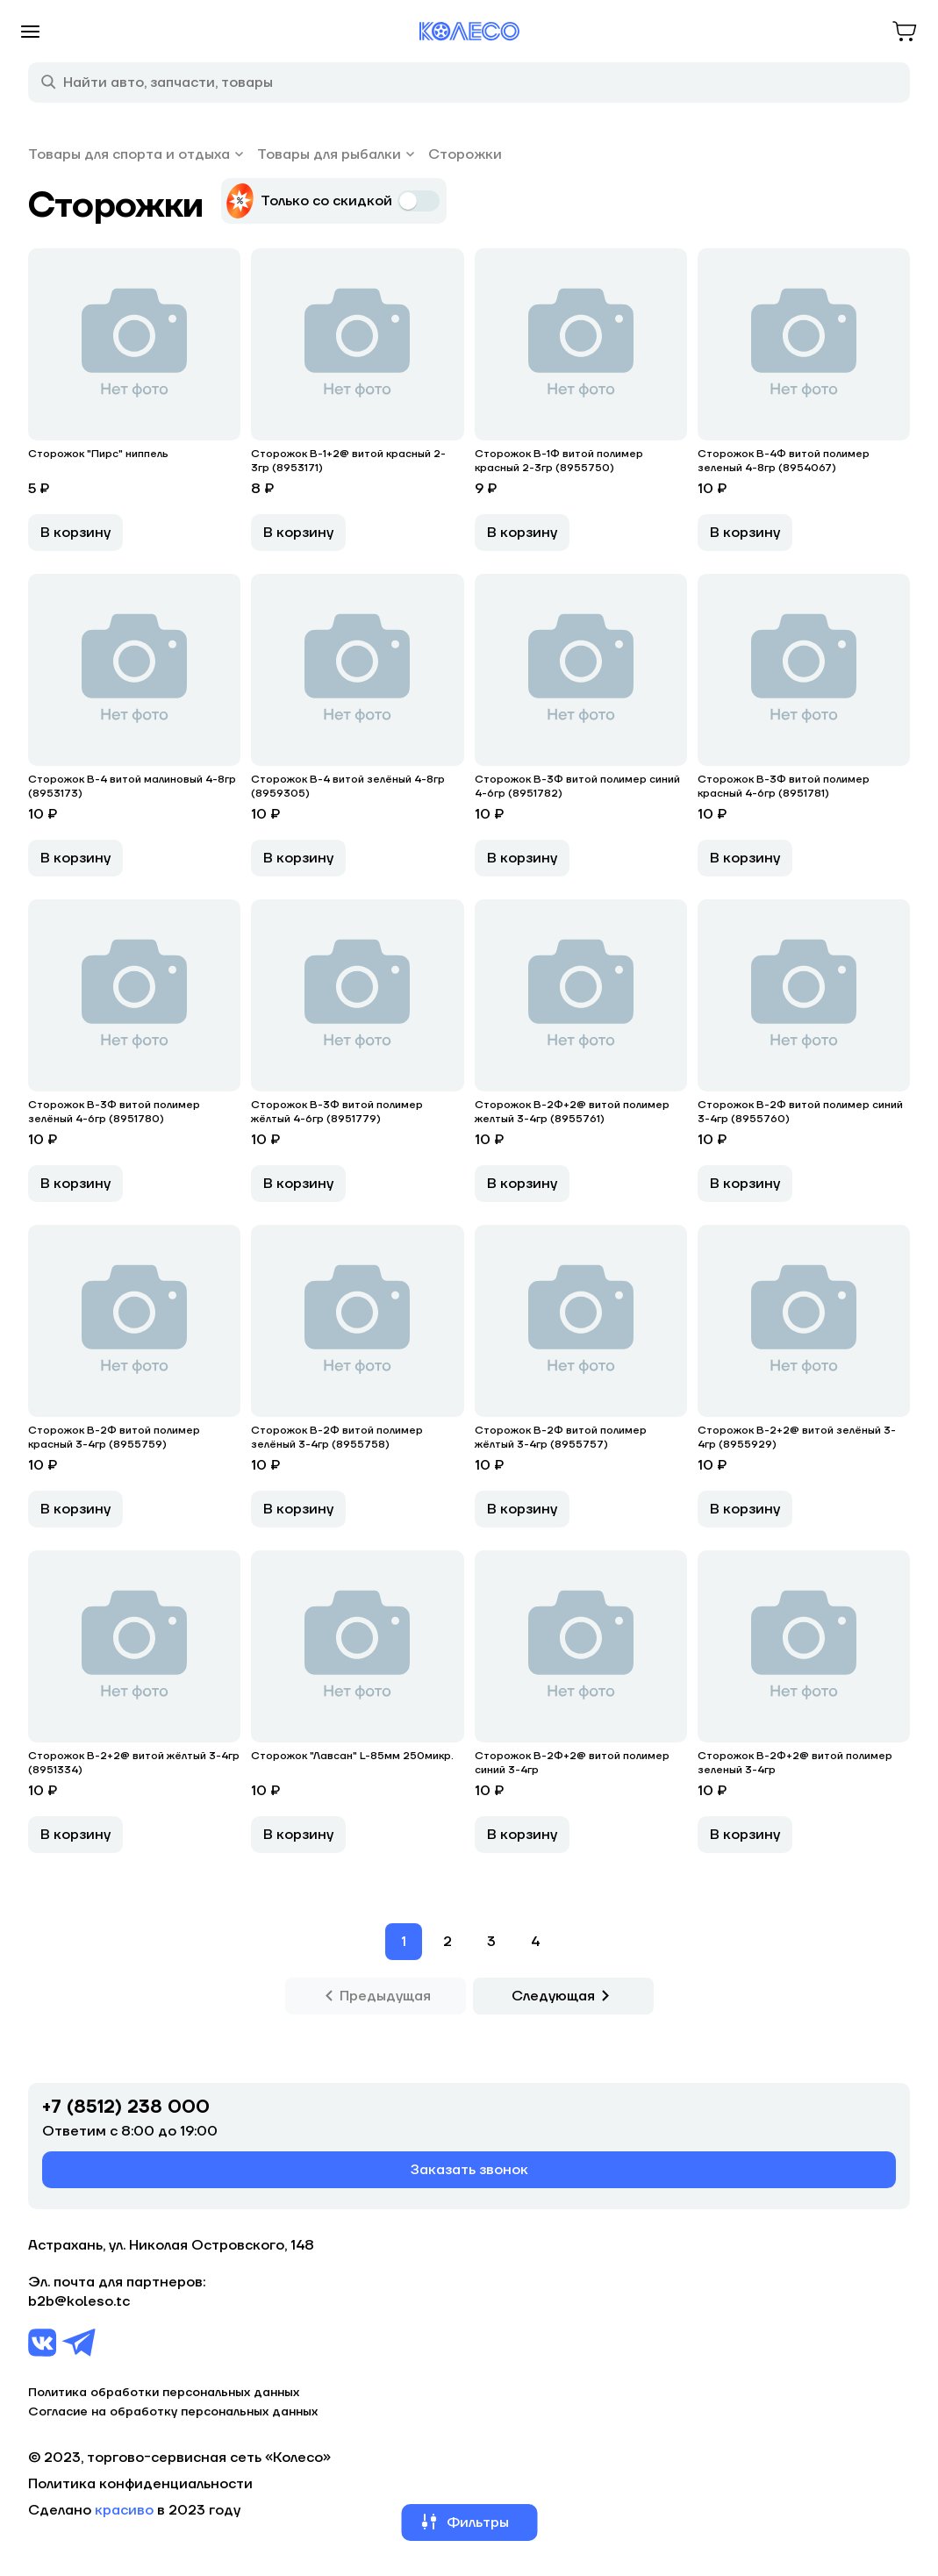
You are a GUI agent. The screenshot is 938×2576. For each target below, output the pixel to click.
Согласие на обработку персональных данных (173, 2412)
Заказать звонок (469, 2170)
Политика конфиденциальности (140, 2484)
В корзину (75, 532)
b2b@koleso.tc (79, 2301)
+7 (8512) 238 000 (126, 2107)
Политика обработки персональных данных (163, 2393)
